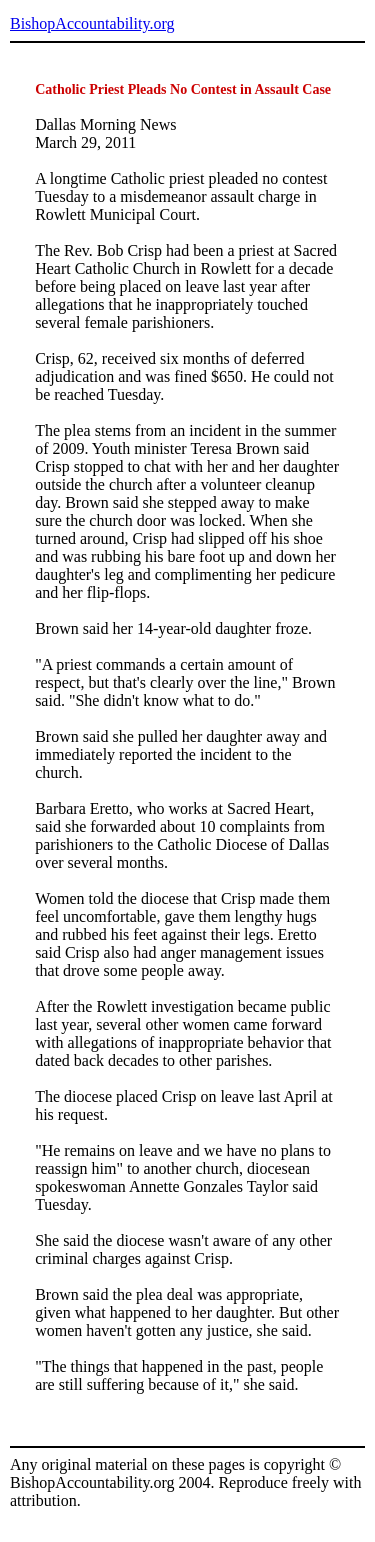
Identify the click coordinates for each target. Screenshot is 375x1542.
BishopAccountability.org (92, 23)
